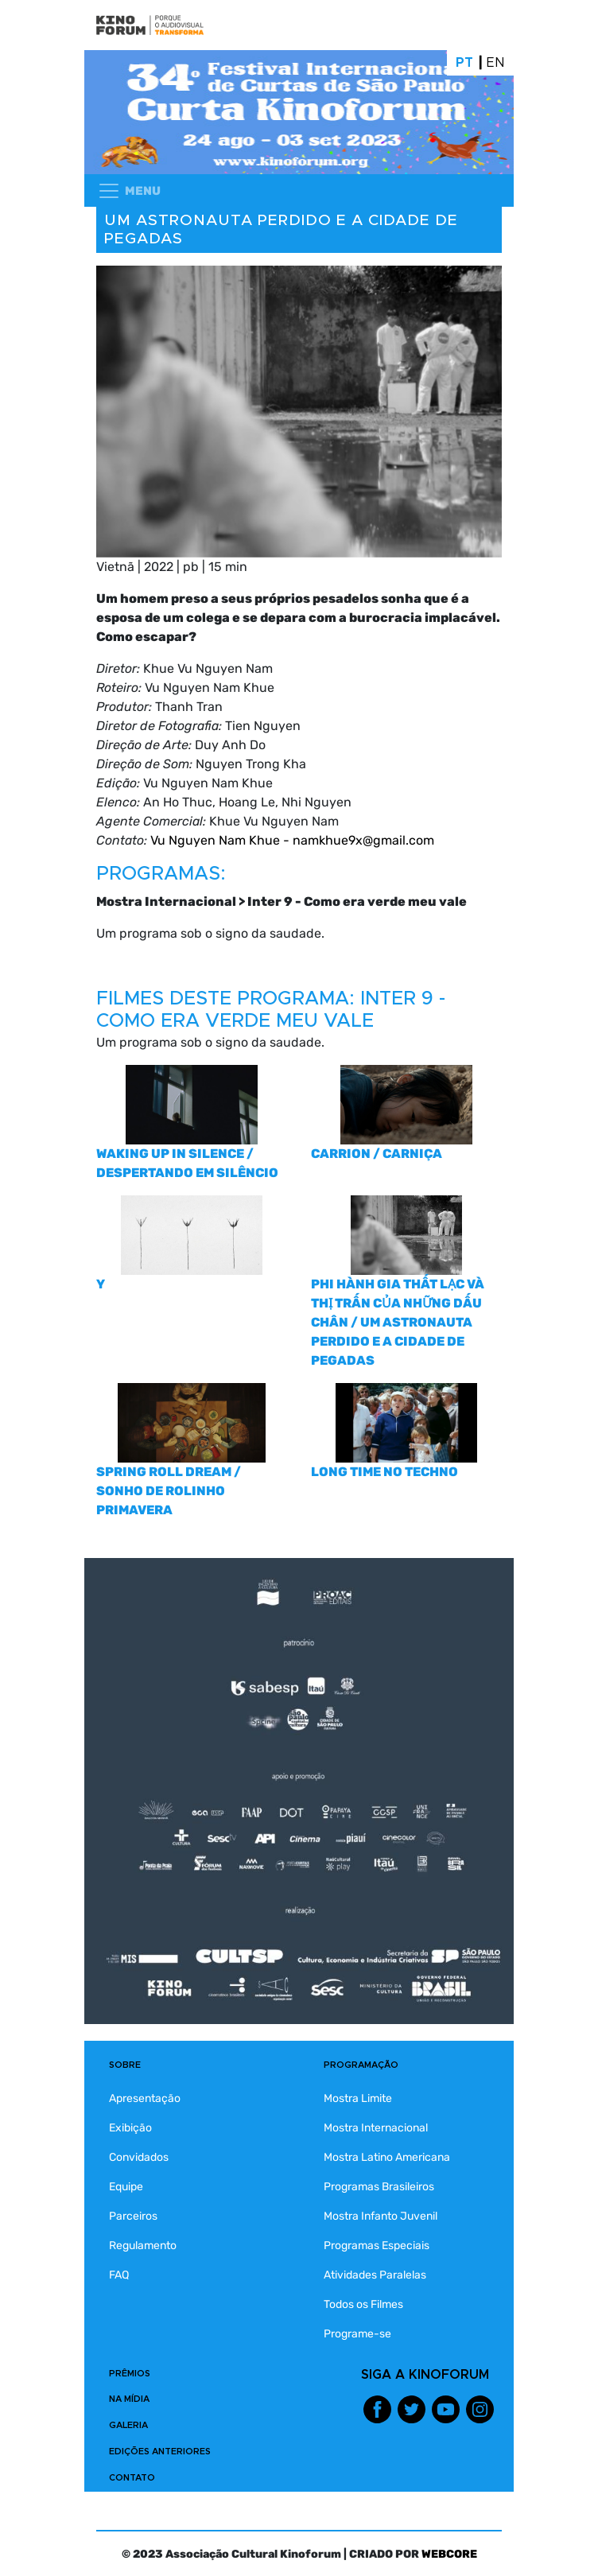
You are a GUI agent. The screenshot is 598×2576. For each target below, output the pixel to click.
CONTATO (132, 2477)
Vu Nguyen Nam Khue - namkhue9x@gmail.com (292, 840)
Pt (464, 62)
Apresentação (145, 2098)
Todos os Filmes (363, 2304)
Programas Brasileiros (379, 2186)
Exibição (130, 2128)
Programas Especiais (376, 2245)
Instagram (480, 2409)
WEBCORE (449, 2554)
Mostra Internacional (376, 2128)
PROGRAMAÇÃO (361, 2065)
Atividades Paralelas (375, 2275)
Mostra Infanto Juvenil (380, 2216)
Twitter (411, 2409)
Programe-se (357, 2334)
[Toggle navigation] (129, 191)
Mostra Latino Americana (387, 2157)
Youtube (446, 2409)
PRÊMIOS (129, 2373)
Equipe (126, 2186)
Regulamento (143, 2245)
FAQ (119, 2275)
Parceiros (133, 2216)
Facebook (377, 2409)
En (496, 62)
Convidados (139, 2157)
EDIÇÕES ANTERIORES (160, 2451)
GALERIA (128, 2425)
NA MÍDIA (129, 2399)
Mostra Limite (358, 2098)
